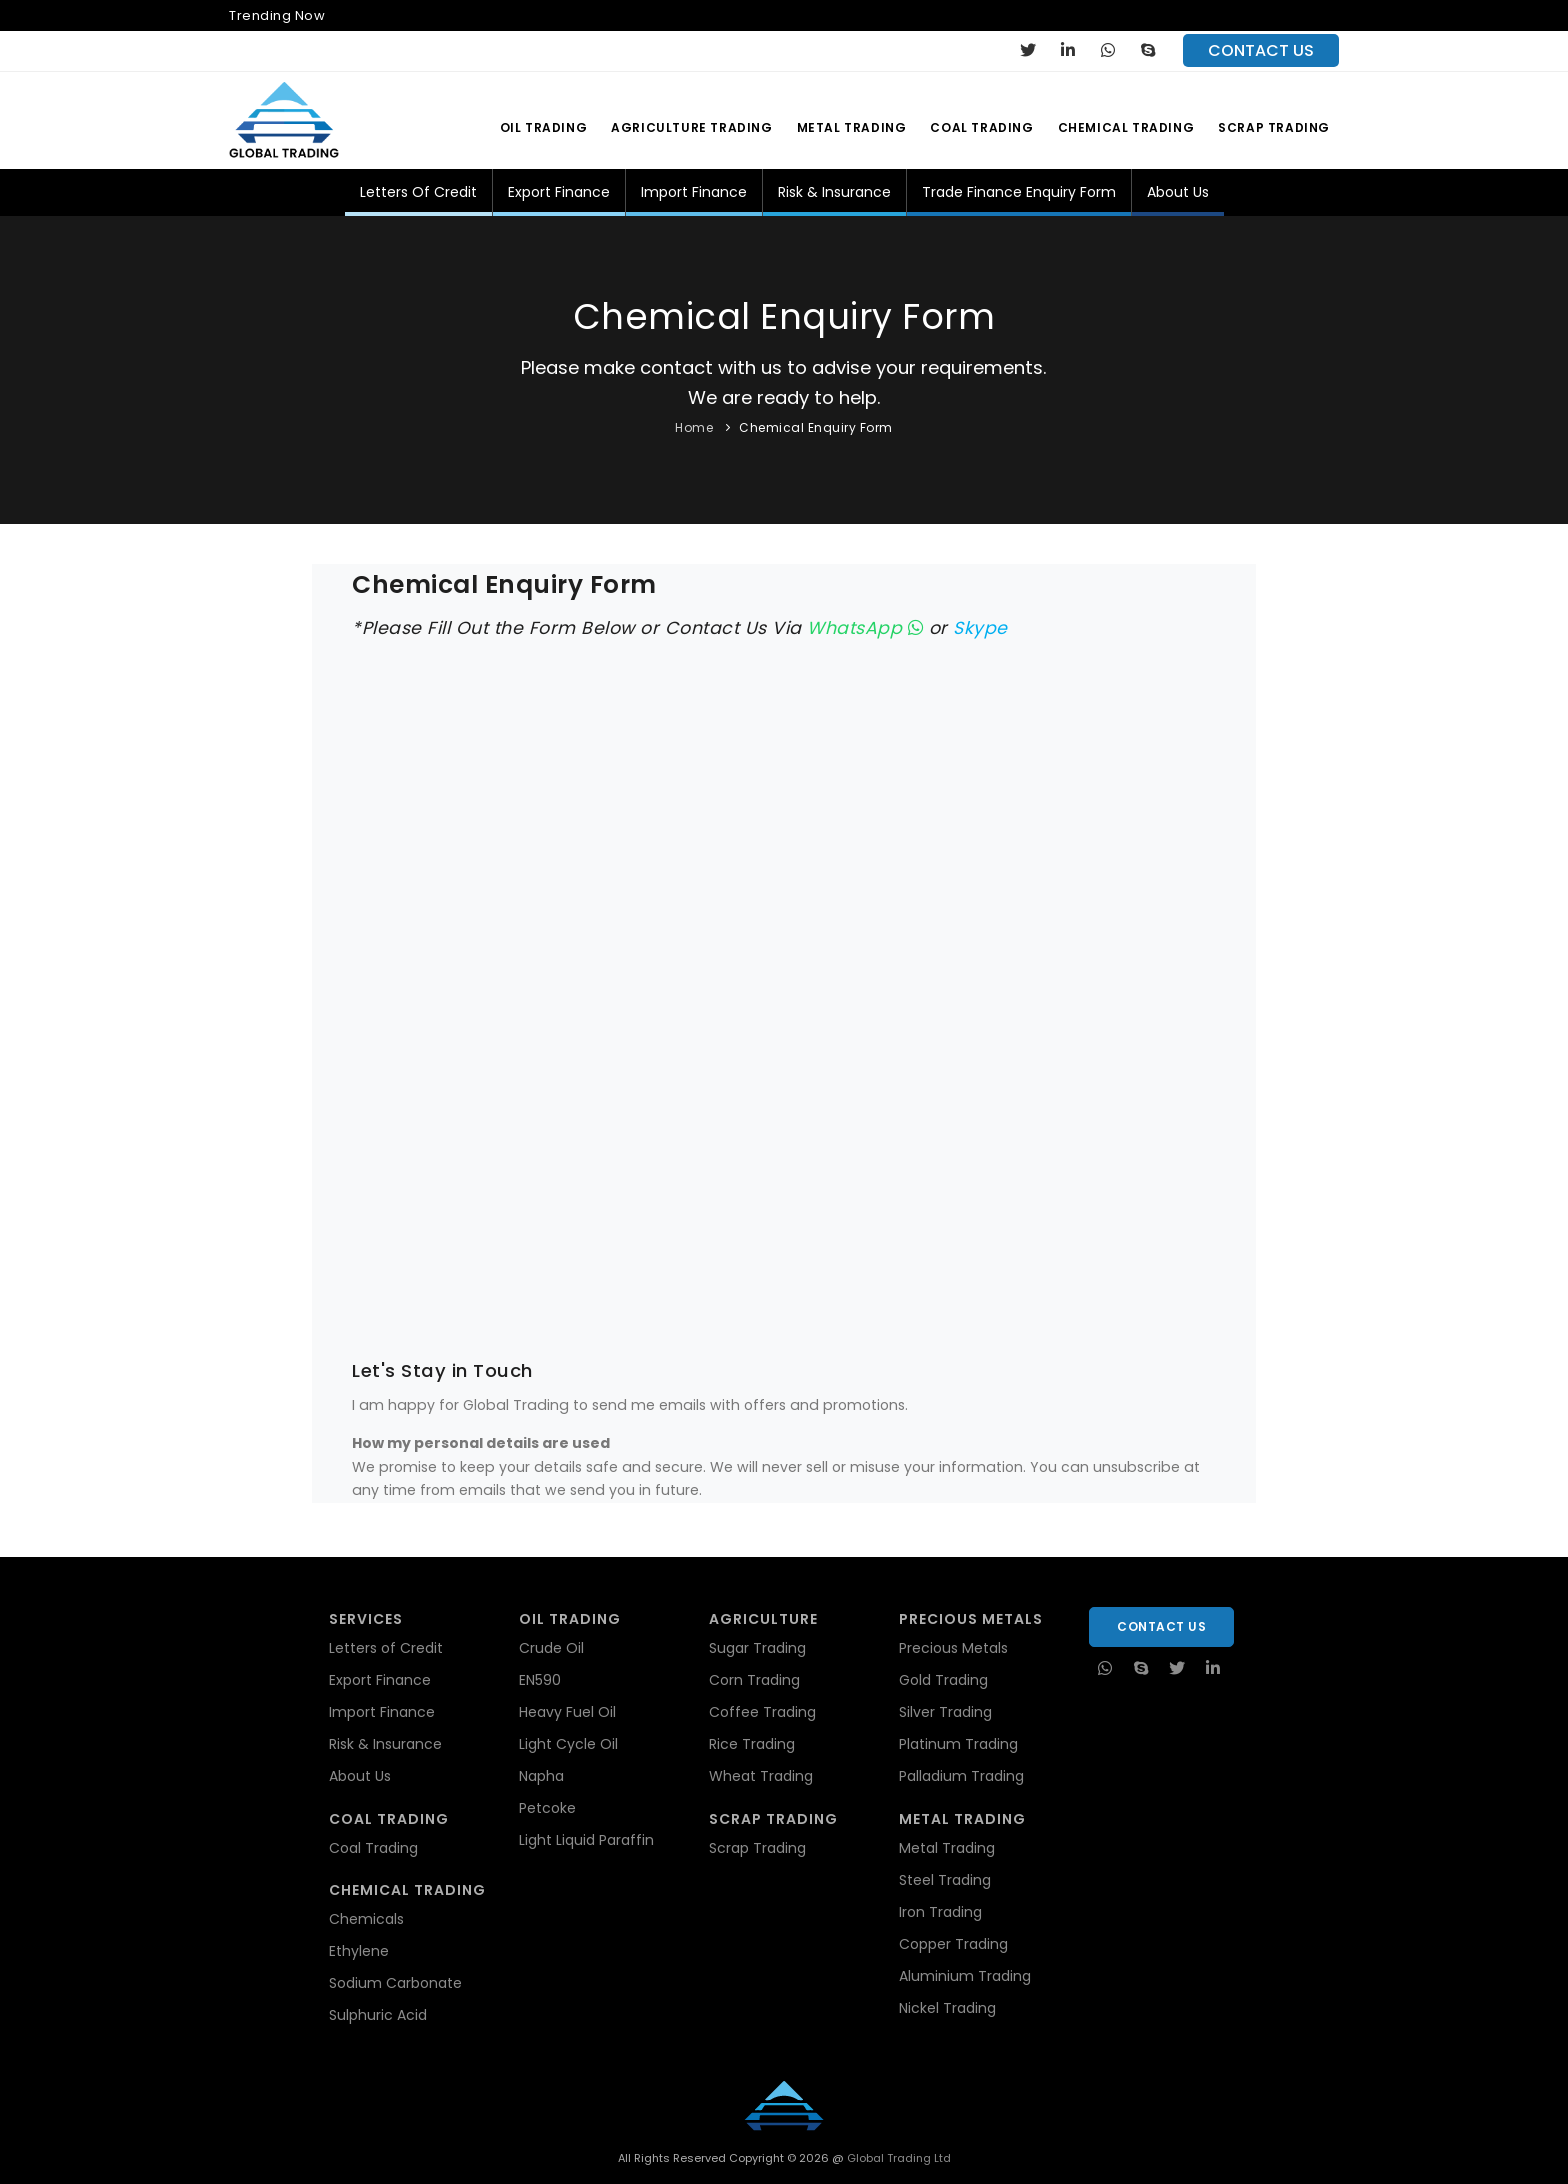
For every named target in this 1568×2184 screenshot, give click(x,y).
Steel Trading (945, 1880)
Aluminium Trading (965, 1976)
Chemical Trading (1126, 127)
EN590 (540, 1680)
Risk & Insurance (834, 192)
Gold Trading (943, 1680)
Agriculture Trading (691, 127)
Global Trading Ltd (897, 2158)
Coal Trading (981, 127)
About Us (1178, 192)
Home (694, 427)
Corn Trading (754, 1680)
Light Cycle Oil (568, 1744)
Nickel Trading (947, 2008)
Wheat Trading (761, 1776)
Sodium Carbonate (395, 1983)
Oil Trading (544, 127)
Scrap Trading (1274, 127)
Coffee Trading (762, 1712)
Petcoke (547, 1808)
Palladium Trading (961, 1776)
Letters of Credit (418, 192)
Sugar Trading (757, 1648)
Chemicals (366, 1919)
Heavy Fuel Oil (567, 1712)
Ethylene (359, 1951)
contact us (1261, 50)
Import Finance (694, 192)
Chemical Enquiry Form (816, 427)
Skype (980, 628)
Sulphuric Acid (378, 2015)
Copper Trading (953, 1944)
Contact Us (1161, 1626)
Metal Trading (852, 127)
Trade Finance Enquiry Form (1019, 192)
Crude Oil (551, 1648)
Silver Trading (945, 1712)
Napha (541, 1776)
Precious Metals (953, 1648)
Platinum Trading (958, 1744)
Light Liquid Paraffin (586, 1840)
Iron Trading (940, 1912)
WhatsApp (865, 628)
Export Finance (559, 192)
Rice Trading (752, 1744)
